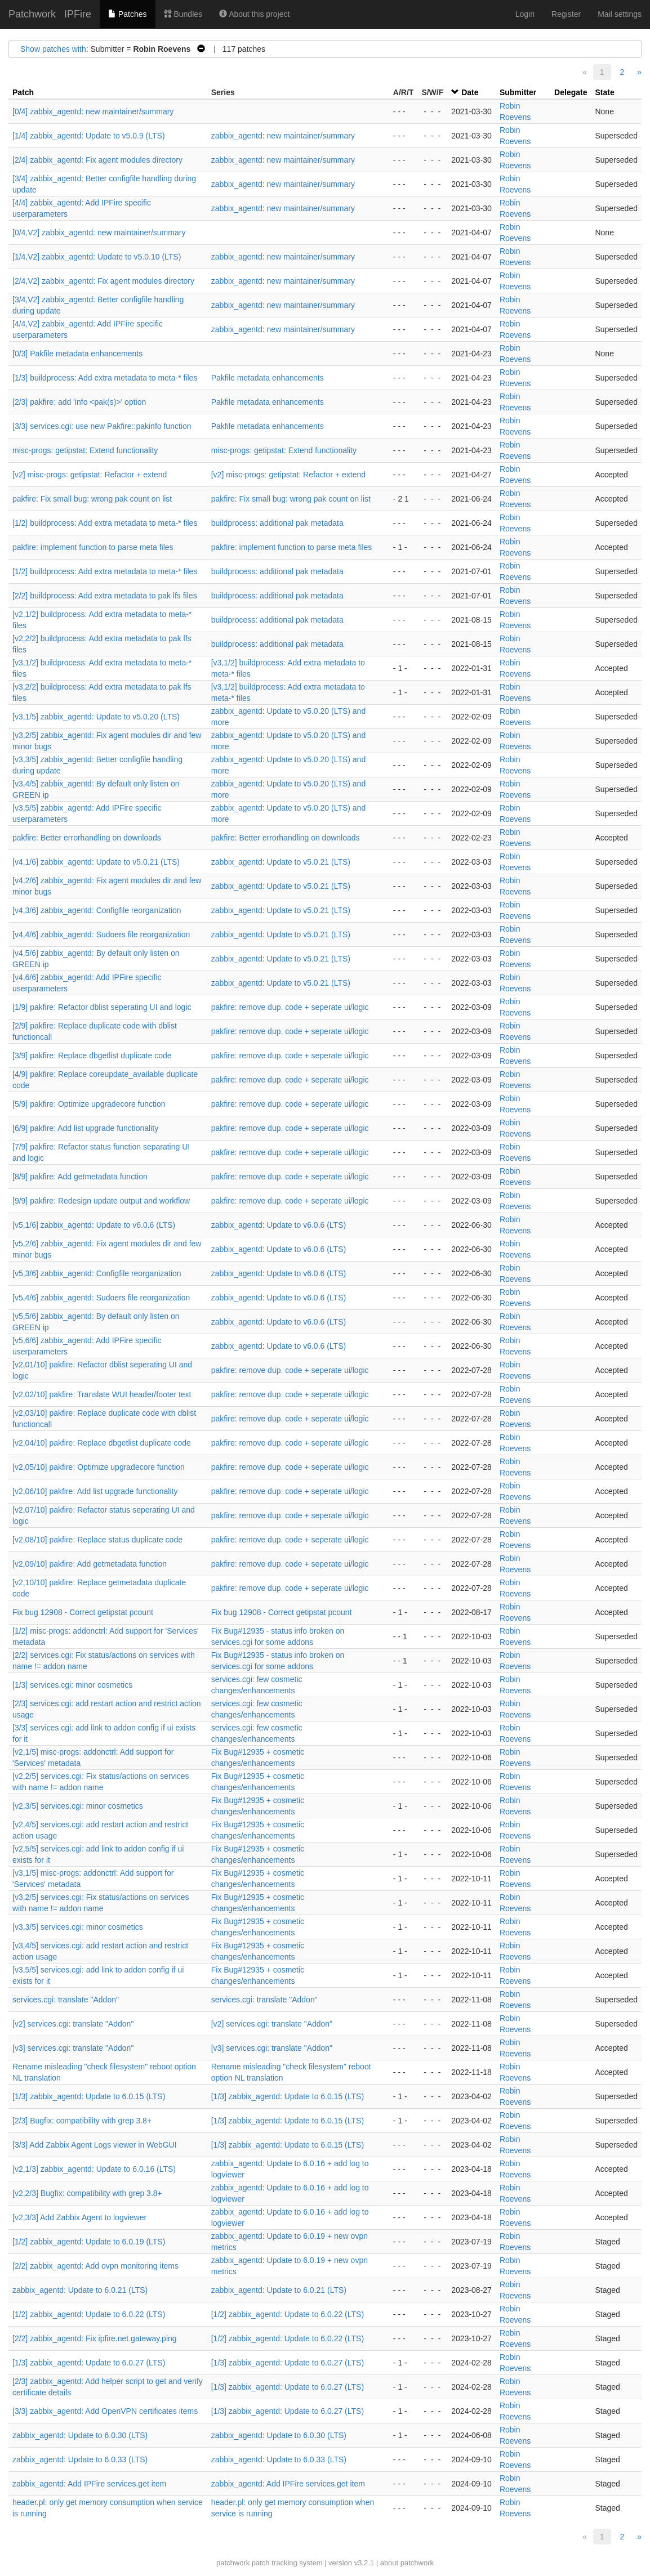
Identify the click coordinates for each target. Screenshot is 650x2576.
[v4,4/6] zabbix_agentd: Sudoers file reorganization (101, 934)
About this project (254, 14)
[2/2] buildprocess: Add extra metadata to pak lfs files (104, 595)
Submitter (518, 92)
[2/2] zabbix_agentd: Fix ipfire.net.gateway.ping (94, 2338)
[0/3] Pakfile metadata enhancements (77, 353)
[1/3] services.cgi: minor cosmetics (72, 1684)
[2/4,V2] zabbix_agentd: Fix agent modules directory (103, 280)
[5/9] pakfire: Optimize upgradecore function (89, 1103)
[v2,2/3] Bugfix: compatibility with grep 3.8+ (87, 2193)
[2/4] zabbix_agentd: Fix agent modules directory (97, 159)
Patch (23, 92)
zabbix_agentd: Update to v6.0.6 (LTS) (278, 1224)
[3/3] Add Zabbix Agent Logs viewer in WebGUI (94, 2144)
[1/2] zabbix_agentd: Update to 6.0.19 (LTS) (88, 2241)
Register (566, 14)
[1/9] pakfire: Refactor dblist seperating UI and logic (102, 1007)
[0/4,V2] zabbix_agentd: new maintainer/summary (98, 232)
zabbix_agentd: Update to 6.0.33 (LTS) (80, 2459)
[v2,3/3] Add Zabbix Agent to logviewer (79, 2217)
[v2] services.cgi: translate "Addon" (72, 2023)
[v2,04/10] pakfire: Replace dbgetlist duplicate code (101, 1442)
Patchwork (32, 14)
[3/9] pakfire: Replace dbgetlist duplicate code (92, 1055)
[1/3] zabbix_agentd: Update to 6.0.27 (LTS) (88, 2362)
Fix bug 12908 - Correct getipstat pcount (82, 1612)
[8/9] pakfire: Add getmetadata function (80, 1176)
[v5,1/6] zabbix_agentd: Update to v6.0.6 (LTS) (93, 1224)
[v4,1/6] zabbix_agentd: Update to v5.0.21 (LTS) (96, 861)
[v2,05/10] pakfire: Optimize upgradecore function (98, 1467)
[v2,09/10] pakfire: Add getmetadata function (89, 1563)
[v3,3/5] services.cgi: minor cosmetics (77, 1926)
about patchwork (407, 2563)
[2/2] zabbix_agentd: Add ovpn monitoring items (95, 2265)
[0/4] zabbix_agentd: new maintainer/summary (92, 111)
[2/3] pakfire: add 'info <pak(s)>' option (79, 401)
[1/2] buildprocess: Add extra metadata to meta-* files (104, 522)
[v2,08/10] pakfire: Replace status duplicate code (97, 1539)
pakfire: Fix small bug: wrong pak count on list (92, 498)
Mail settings (620, 14)
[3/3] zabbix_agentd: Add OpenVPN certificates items (105, 2411)
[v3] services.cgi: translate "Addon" (72, 2047)
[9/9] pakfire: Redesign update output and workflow (101, 1200)
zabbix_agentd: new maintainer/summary (283, 135)
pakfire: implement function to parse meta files (92, 547)
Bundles (183, 14)
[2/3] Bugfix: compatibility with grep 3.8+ (82, 2120)
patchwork (233, 2563)
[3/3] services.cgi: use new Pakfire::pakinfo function (102, 426)
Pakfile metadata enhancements (267, 377)
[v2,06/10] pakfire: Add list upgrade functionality (94, 1491)
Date (469, 92)
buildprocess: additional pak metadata (277, 522)
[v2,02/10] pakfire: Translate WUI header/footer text (102, 1394)
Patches (127, 14)
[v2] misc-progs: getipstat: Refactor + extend (89, 474)
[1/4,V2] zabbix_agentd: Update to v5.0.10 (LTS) (96, 256)
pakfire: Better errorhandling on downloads (86, 837)
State (604, 92)
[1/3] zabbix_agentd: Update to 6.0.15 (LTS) (88, 2096)
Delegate (570, 92)
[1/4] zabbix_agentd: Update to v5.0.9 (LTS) (88, 135)
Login (525, 14)
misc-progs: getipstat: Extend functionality (85, 450)
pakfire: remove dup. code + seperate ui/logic (290, 1007)
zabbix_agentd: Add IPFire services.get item (89, 2483)
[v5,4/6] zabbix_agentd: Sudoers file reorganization (101, 1297)
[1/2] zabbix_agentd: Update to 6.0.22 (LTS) (88, 2314)
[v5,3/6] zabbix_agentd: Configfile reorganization (96, 1273)
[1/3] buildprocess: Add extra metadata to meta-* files (104, 377)
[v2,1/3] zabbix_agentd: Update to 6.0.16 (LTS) (94, 2169)
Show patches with (53, 48)
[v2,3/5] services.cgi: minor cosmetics (77, 1805)
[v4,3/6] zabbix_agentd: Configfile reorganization (96, 910)
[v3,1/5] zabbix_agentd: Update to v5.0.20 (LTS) (96, 716)
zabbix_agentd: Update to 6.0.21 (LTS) (80, 2290)
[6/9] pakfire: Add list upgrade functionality (85, 1128)
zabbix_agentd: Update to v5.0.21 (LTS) (280, 861)
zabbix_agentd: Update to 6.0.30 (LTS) (80, 2435)
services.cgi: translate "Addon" (65, 1999)
